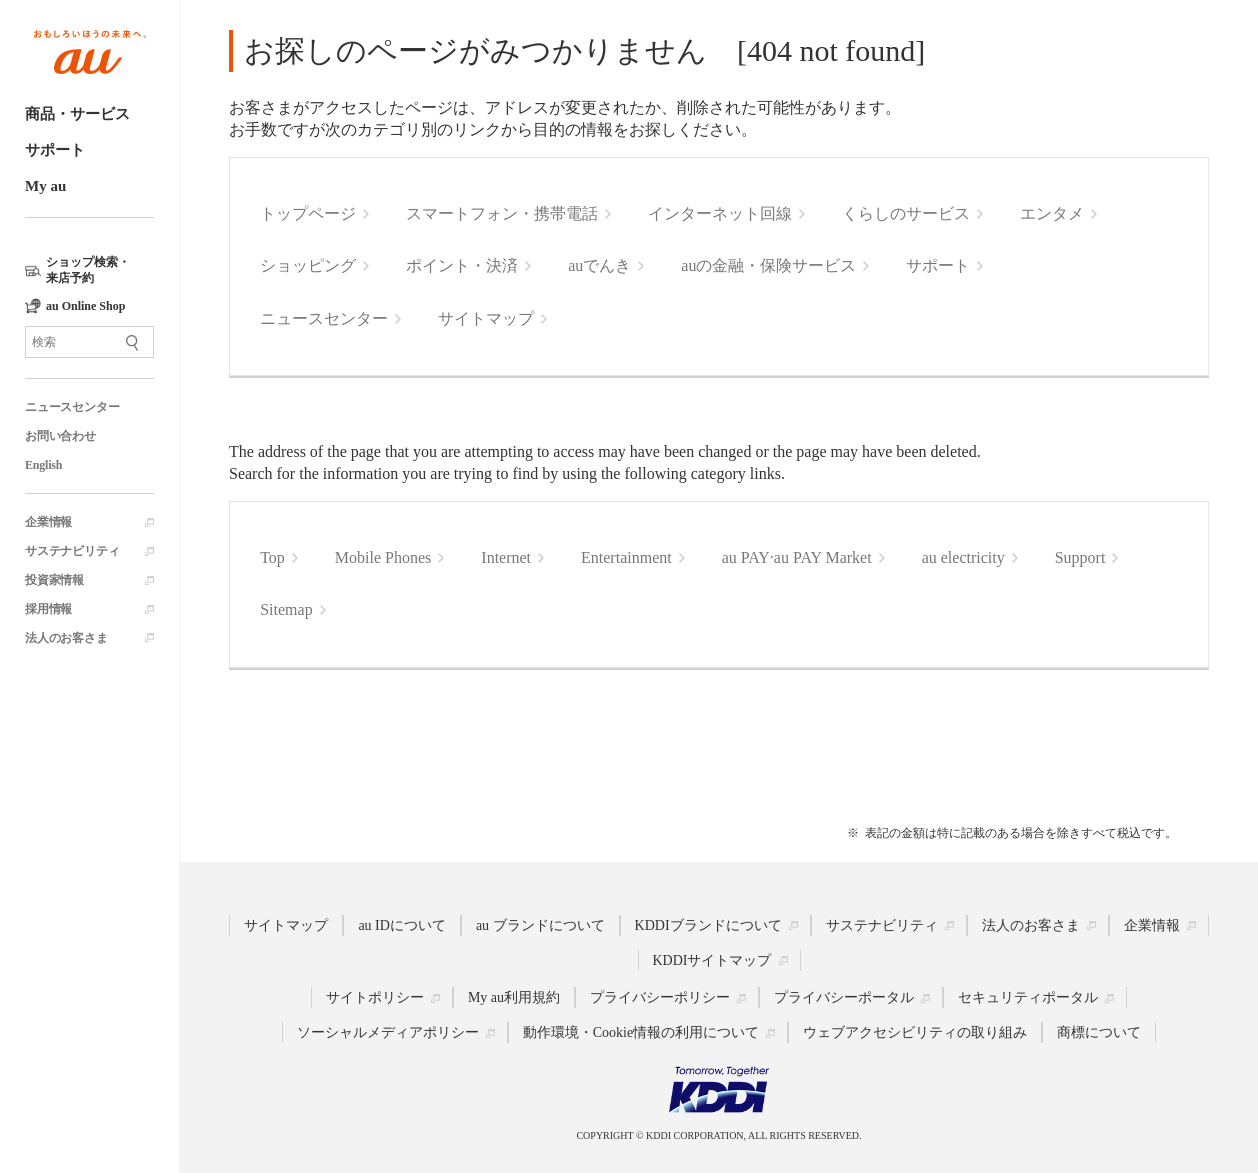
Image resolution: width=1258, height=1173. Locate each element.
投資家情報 (54, 580)
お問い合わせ (60, 436)
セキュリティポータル (1028, 997)
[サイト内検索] (89, 342)
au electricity (963, 557)
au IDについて (402, 924)
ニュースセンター (72, 407)
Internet (506, 557)
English (43, 465)
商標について (1099, 1032)
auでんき (599, 265)
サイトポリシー (375, 997)
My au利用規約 (514, 997)
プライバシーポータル (844, 997)
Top (272, 557)
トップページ (308, 213)
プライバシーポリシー (660, 997)
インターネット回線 (720, 213)
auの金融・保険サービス (768, 265)
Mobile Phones (383, 557)
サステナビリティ (72, 551)
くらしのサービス (906, 213)
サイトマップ (486, 318)
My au (45, 186)
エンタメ (1052, 213)
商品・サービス (77, 114)
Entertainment (626, 557)
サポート (55, 150)
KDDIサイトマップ (712, 959)
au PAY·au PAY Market (797, 557)
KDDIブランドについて (708, 924)
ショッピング (308, 265)
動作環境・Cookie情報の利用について (641, 1032)
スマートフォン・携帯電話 (502, 213)
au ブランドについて (540, 924)
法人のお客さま (66, 638)
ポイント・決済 (462, 265)
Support (1080, 557)
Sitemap (286, 609)
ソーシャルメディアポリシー (388, 1032)
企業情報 (48, 522)
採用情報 (48, 609)
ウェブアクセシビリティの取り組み (915, 1032)
